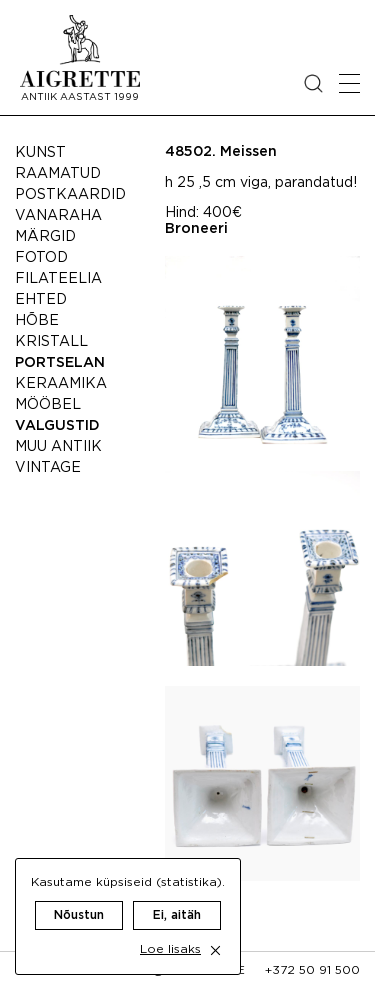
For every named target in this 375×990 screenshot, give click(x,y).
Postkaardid (70, 195)
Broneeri (196, 229)
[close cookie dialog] (215, 950)
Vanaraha (58, 216)
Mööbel (48, 405)
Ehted (41, 300)
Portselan (60, 363)
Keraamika (61, 384)
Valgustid (57, 426)
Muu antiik (58, 447)
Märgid (45, 237)
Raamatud (58, 174)
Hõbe (37, 321)
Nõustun (79, 915)
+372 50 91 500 (312, 970)
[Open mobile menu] (349, 83)
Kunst (40, 153)
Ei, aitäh (177, 915)
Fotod (41, 258)
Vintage (48, 468)
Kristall (51, 342)
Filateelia (58, 279)
